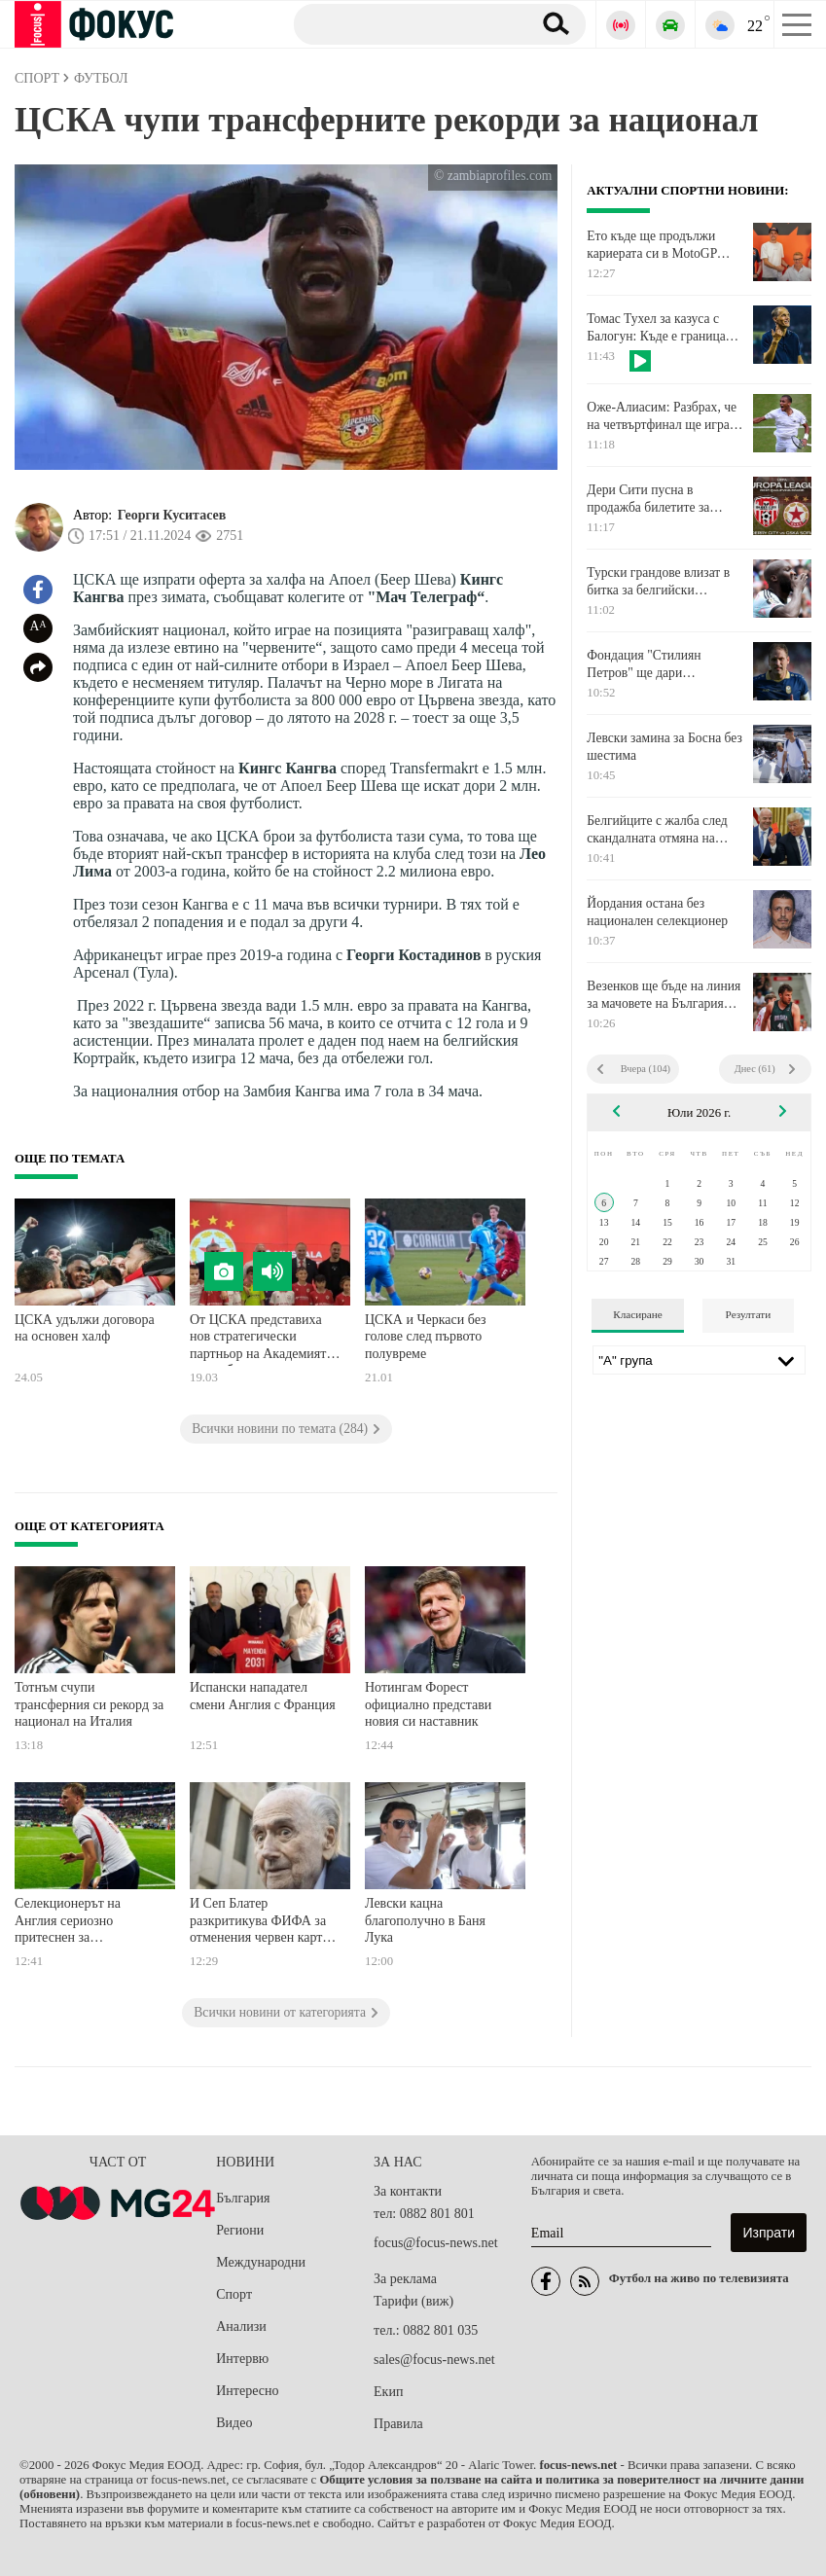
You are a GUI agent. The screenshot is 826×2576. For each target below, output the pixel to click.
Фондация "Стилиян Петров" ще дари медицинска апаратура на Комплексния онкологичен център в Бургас (661, 664)
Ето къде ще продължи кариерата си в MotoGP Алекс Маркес (651, 245)
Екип (388, 2391)
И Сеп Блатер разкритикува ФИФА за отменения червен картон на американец (263, 1923)
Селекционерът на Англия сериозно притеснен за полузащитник (68, 1923)
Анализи (241, 2326)
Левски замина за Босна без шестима (664, 747)
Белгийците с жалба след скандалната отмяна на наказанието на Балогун (657, 829)
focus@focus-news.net (436, 2243)
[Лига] (699, 1360)
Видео (234, 2422)
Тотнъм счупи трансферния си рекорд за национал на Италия (89, 1704)
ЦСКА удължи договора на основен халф (85, 1328)
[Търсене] (405, 23)
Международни (260, 2262)
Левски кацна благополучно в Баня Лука (425, 1920)
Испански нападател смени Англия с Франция (263, 1696)
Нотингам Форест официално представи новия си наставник (428, 1704)
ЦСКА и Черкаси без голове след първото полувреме (425, 1336)
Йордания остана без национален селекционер (657, 912)
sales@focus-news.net (434, 2359)
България (242, 2198)
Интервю (242, 2358)
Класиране (637, 1314)
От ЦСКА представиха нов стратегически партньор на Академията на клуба (261, 1339)
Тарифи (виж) (413, 2301)
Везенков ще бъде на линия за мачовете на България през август (663, 995)
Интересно (247, 2390)
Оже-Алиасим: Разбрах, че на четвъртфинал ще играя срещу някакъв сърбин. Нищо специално (661, 416)
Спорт (234, 2294)
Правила (398, 2423)
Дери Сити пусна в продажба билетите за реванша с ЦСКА (648, 499)
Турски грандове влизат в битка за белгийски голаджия (658, 581)
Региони (240, 2230)
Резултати (749, 1314)
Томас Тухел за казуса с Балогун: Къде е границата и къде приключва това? (661, 327)
